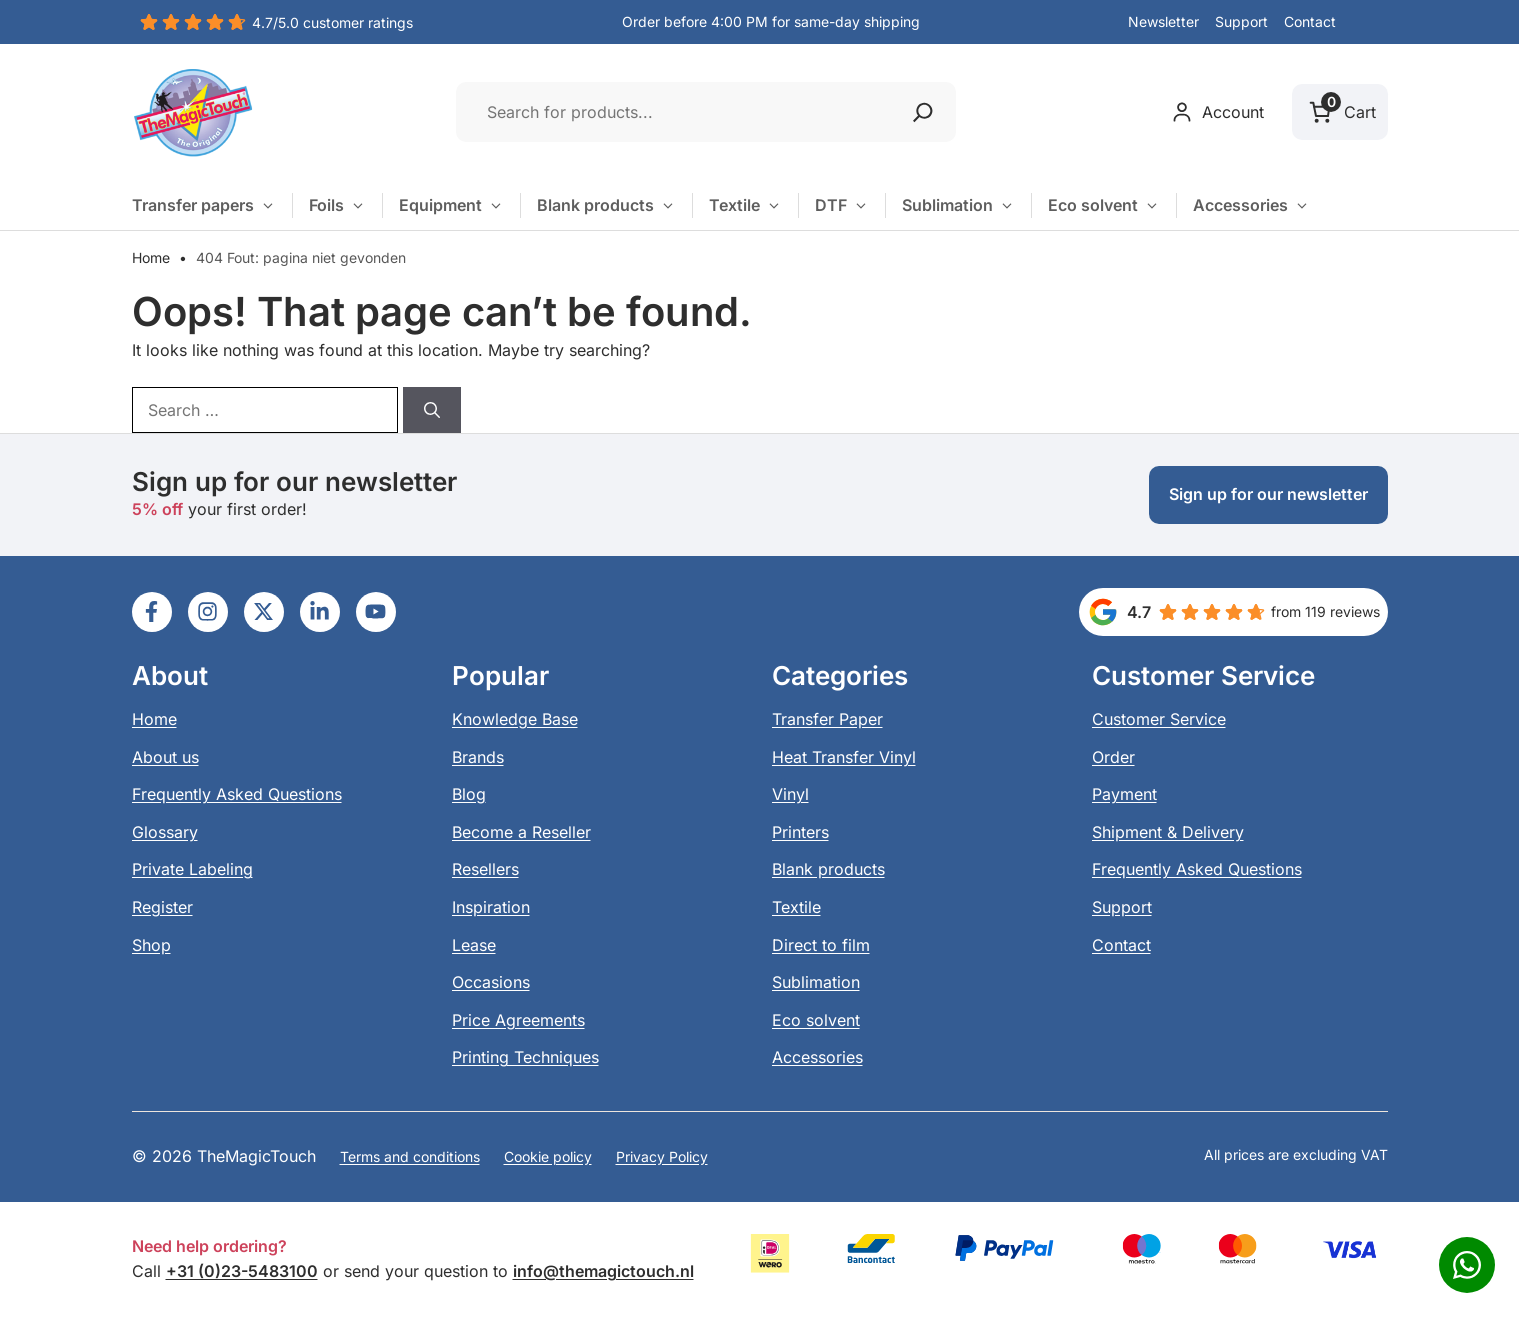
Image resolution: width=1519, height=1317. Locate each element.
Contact (1310, 21)
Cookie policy (548, 1156)
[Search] (432, 410)
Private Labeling (192, 869)
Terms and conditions (410, 1156)
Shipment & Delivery (1168, 832)
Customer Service (1159, 719)
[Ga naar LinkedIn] (152, 612)
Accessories (1251, 206)
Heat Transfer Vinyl (844, 757)
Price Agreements (518, 1020)
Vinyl (790, 794)
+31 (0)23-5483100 (242, 1271)
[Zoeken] (923, 112)
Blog (469, 794)
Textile (745, 206)
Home (151, 257)
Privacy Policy (662, 1156)
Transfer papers (204, 206)
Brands (478, 757)
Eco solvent (1104, 206)
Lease (474, 945)
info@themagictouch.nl (603, 1271)
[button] (1370, 23)
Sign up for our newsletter (1268, 494)
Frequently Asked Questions (237, 794)
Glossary (165, 832)
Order (1113, 757)
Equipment (451, 206)
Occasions (491, 982)
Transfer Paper (827, 719)
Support (1241, 21)
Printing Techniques (525, 1057)
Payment (1124, 794)
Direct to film (821, 945)
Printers (800, 832)
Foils (337, 206)
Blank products (606, 206)
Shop (151, 945)
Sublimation (958, 206)
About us (165, 757)
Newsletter (1163, 21)
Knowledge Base (515, 719)
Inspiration (491, 907)
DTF (842, 206)
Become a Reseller (521, 832)
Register (162, 907)
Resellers (485, 869)
